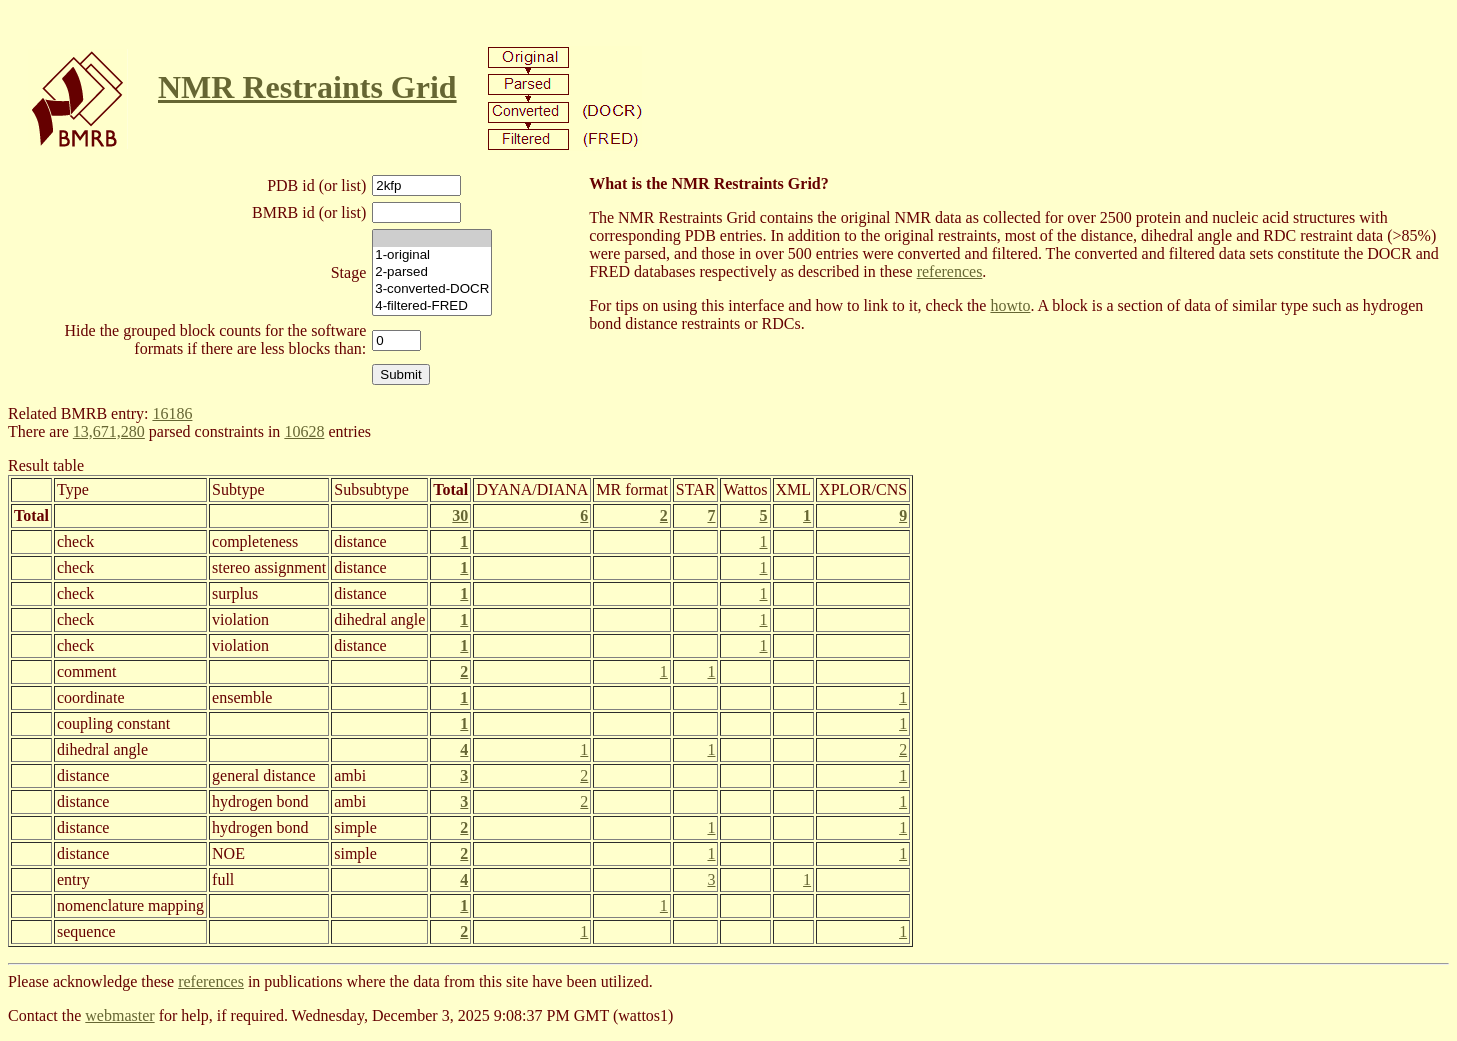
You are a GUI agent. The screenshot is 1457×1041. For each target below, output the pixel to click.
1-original (432, 255)
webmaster (119, 1015)
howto (1010, 305)
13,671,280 (109, 431)
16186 (172, 413)
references (950, 271)
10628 (304, 431)
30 (460, 515)
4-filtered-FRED (432, 306)
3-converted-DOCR (432, 289)
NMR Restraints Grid (307, 87)
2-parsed (432, 272)
